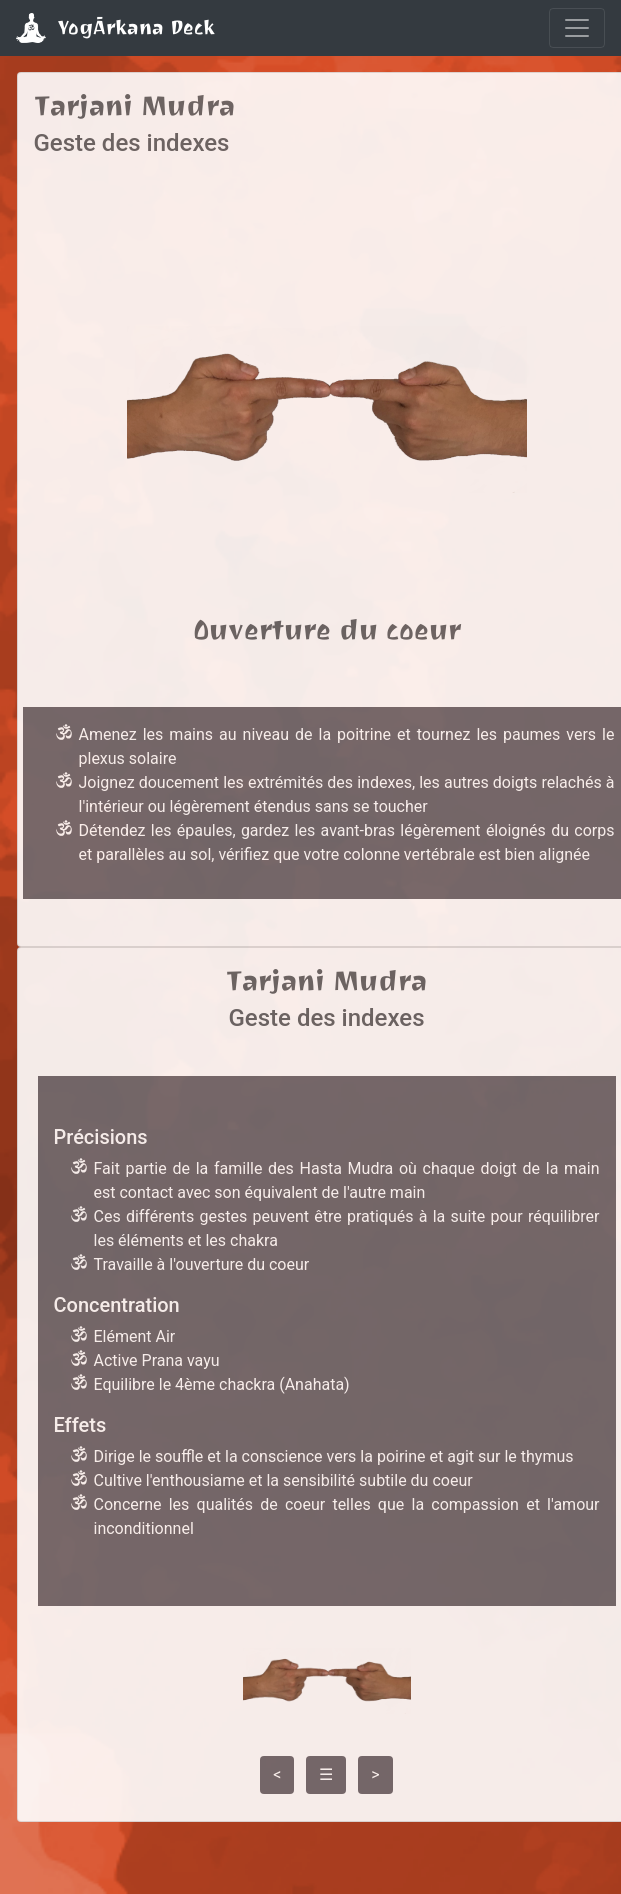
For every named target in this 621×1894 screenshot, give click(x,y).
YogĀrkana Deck (115, 28)
